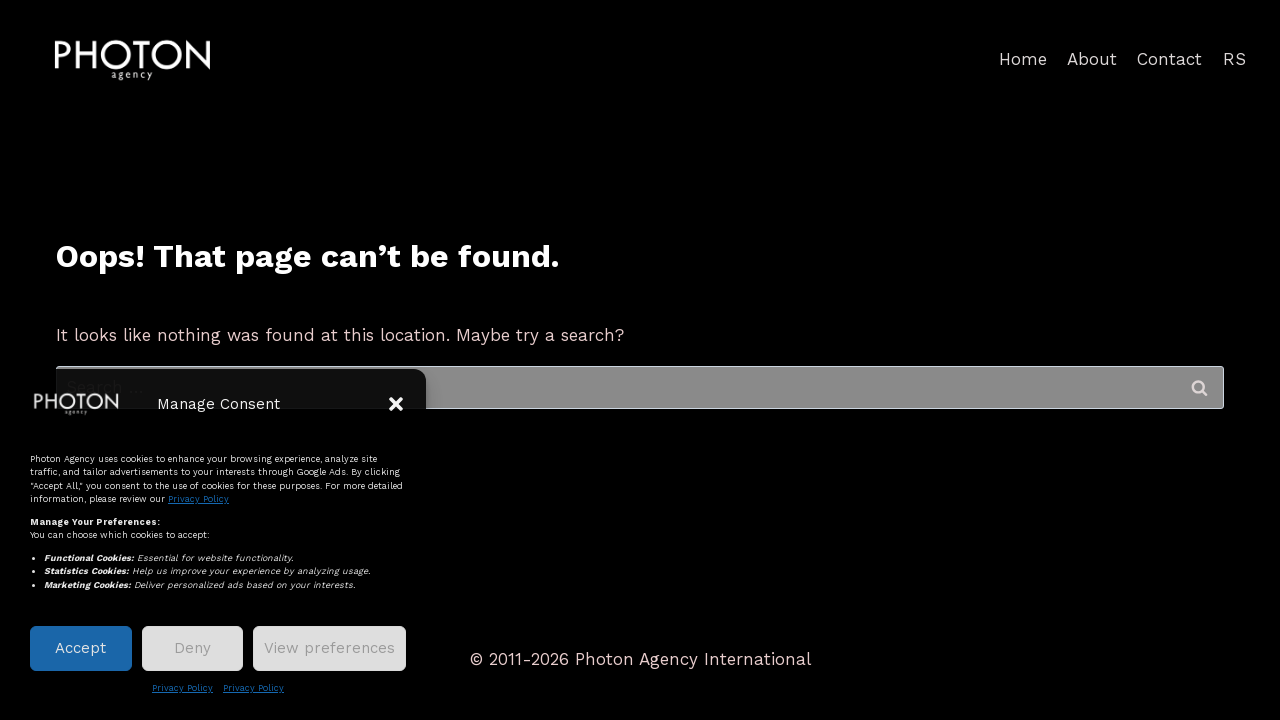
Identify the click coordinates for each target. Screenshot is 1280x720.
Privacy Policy (198, 499)
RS (1234, 59)
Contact (1169, 59)
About (1092, 59)
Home (1023, 59)
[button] (396, 404)
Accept (80, 648)
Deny (192, 648)
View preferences (329, 648)
